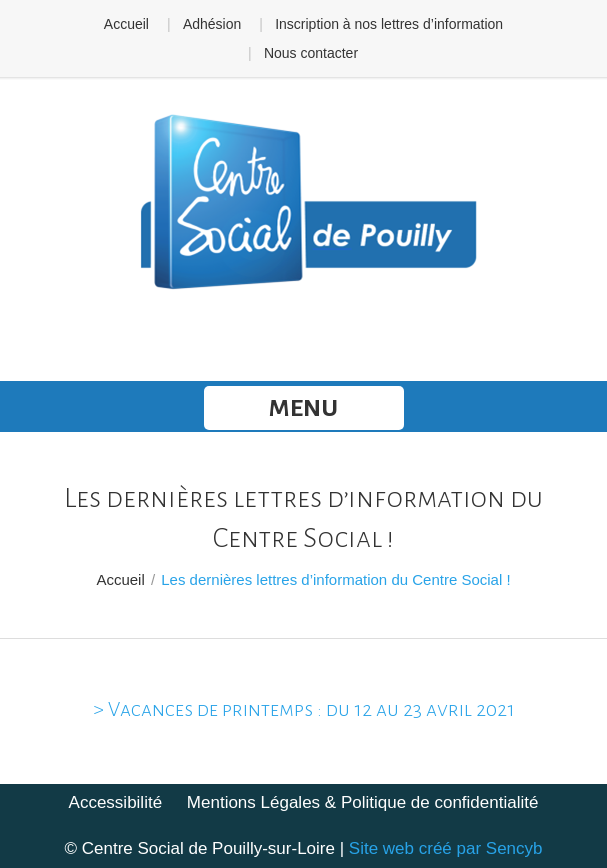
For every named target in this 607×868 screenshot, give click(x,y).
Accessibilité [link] (116, 802)
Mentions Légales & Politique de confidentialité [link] (363, 802)
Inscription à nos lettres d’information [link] (389, 24)
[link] (304, 204)
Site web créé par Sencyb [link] (446, 848)
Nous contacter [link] (311, 53)
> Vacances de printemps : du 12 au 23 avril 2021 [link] (304, 709)
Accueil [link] (126, 24)
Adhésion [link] (212, 24)
